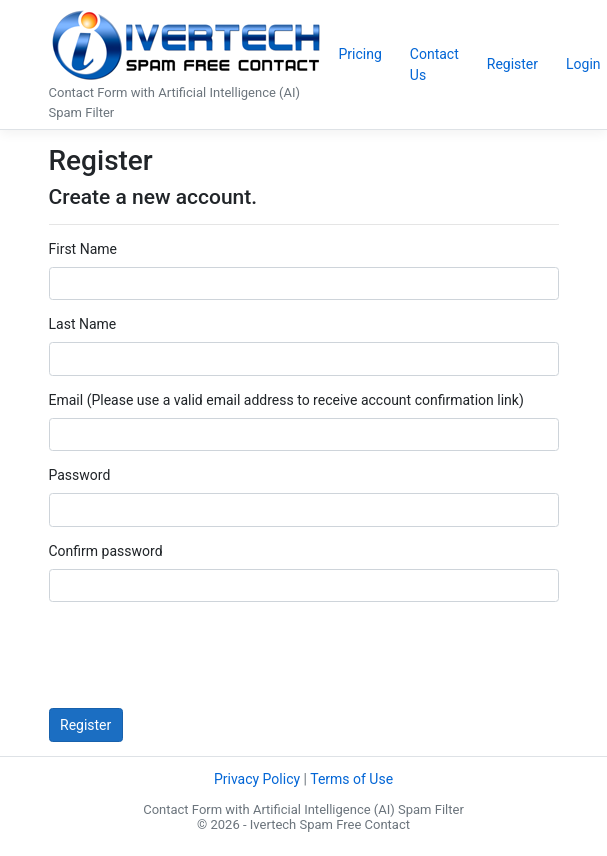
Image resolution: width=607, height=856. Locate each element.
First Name (83, 249)
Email (66, 400)
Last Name (83, 324)
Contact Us (434, 64)
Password (80, 475)
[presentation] (201, 655)
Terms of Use (351, 779)
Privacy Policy (257, 779)
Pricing (360, 54)
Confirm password (106, 551)
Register (512, 64)
